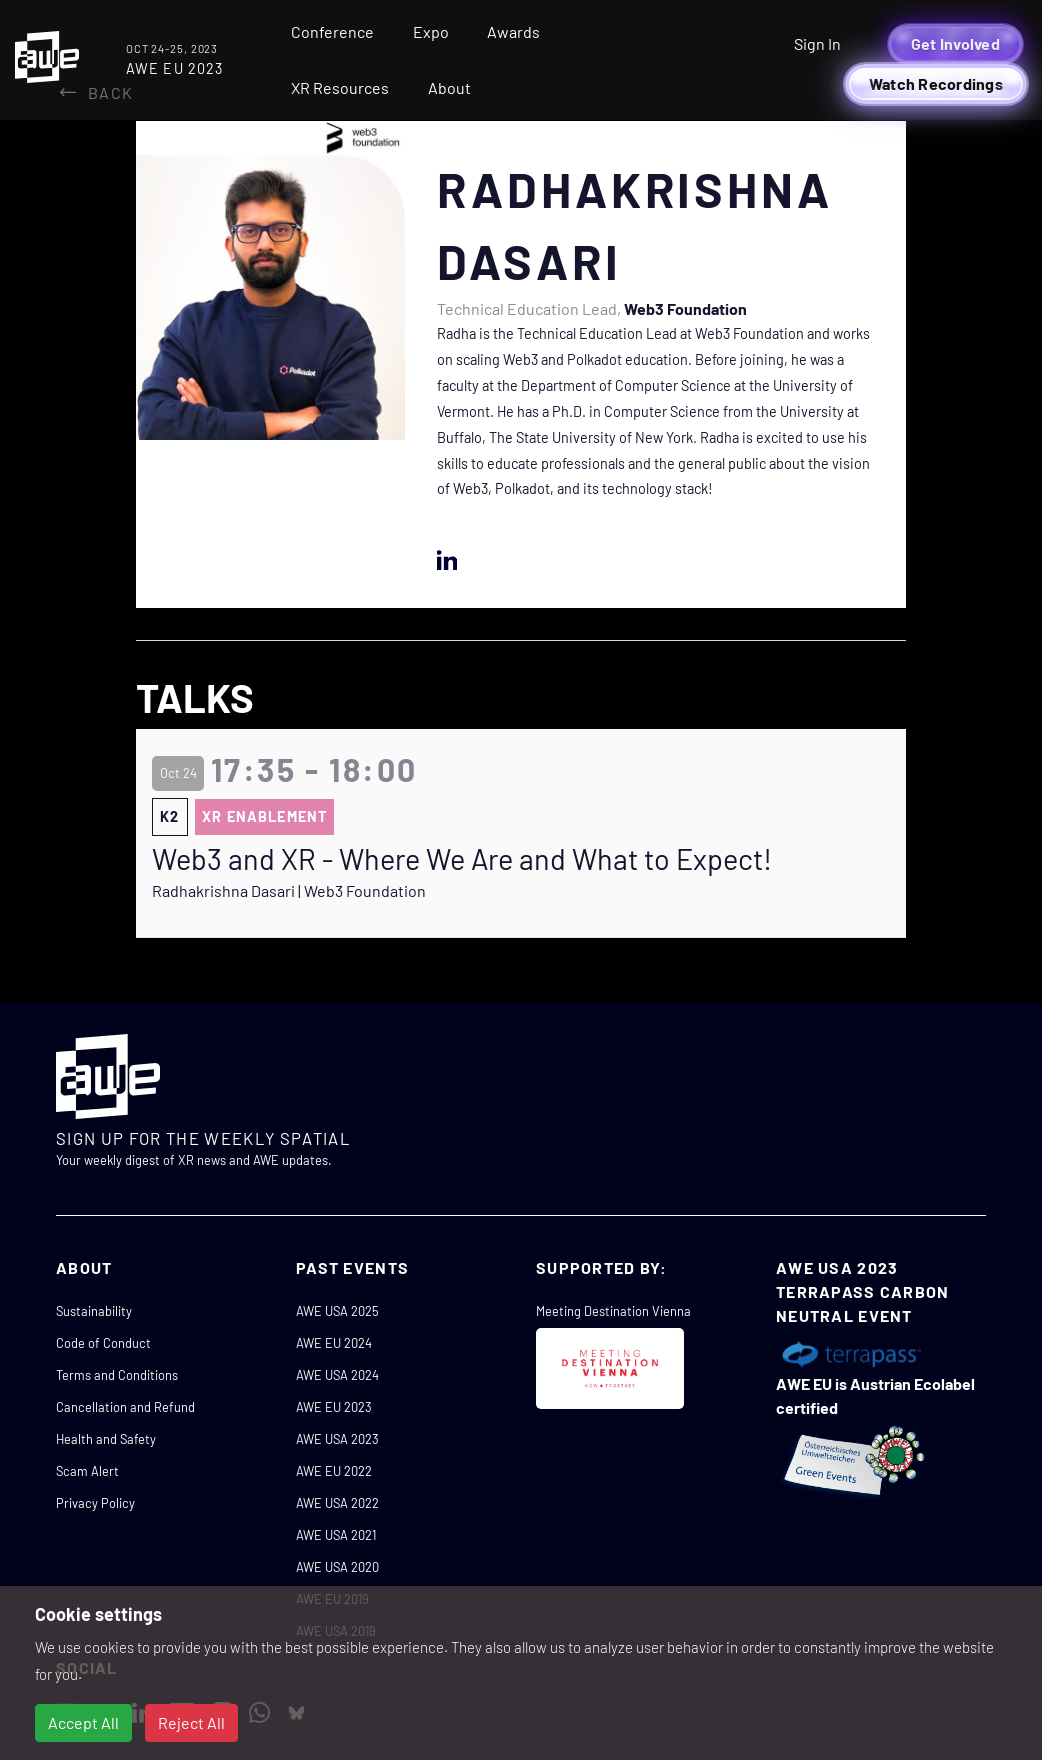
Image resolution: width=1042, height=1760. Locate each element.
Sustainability (94, 1311)
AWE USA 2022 (337, 1503)
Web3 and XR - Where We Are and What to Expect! (462, 859)
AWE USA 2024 (337, 1375)
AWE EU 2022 (334, 1471)
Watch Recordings (936, 83)
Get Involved (955, 43)
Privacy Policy (95, 1503)
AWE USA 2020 (337, 1567)
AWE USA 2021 (336, 1535)
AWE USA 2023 (337, 1439)
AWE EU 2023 (334, 1407)
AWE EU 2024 (334, 1343)
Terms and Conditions (117, 1375)
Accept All (83, 1722)
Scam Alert (87, 1471)
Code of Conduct (103, 1343)
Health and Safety (106, 1439)
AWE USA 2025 (337, 1311)
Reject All (191, 1722)
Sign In (817, 43)
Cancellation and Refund (125, 1407)
